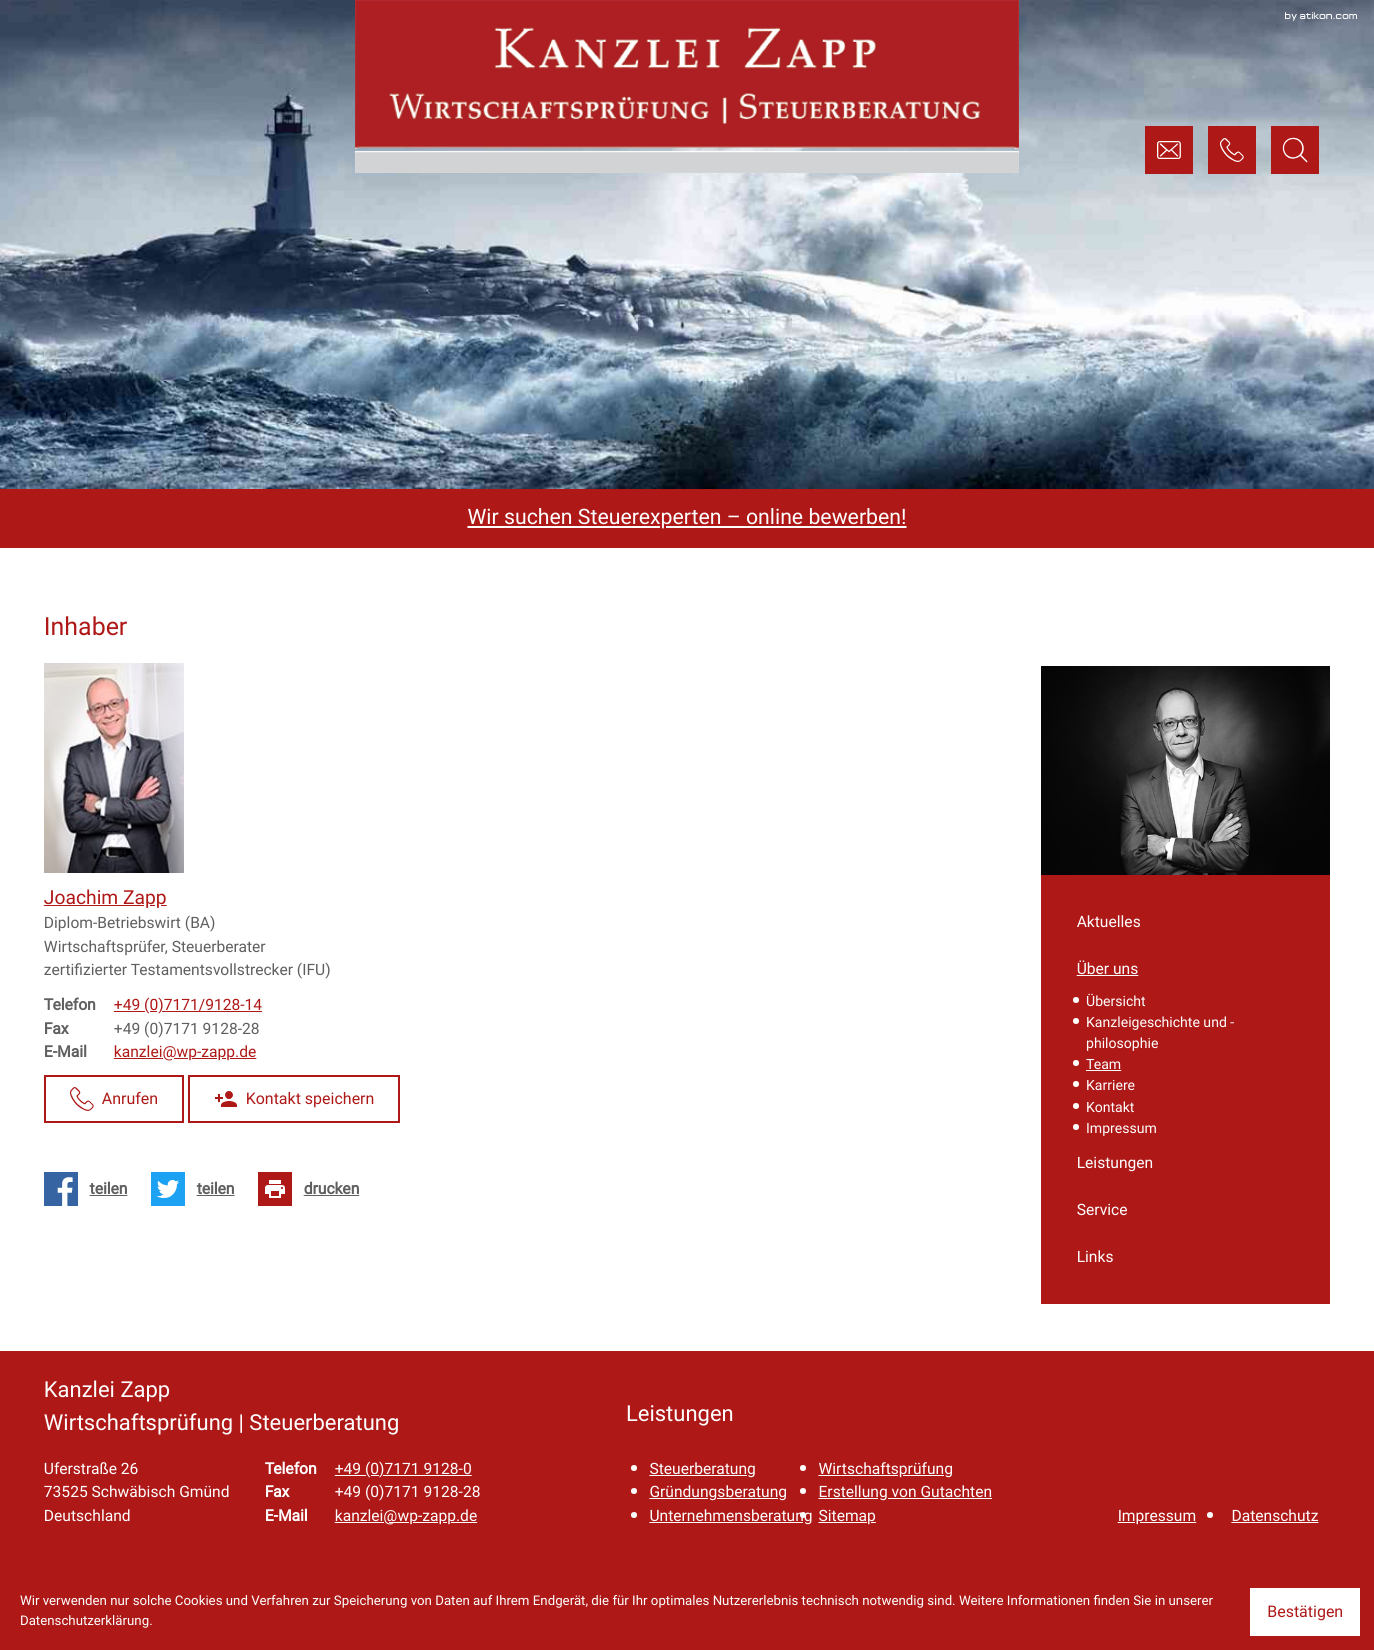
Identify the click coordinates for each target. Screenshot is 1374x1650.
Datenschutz (1274, 1515)
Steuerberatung (702, 1468)
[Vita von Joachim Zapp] (105, 897)
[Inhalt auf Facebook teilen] (91, 1189)
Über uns (1108, 968)
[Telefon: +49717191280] (403, 1468)
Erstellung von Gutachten (905, 1491)
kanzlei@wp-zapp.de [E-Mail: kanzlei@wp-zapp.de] (185, 1051)
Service (1102, 1209)
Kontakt (1110, 1108)
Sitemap (846, 1515)
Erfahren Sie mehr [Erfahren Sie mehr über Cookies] (208, 1621)
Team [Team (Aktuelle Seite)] (1103, 1065)
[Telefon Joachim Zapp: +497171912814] (188, 1004)
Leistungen (1115, 1162)
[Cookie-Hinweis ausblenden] (1305, 1612)
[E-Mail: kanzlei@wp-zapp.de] (1169, 150)
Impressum (1121, 1129)
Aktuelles (1109, 921)
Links (1095, 1256)
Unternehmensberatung (730, 1515)
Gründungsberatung (718, 1491)
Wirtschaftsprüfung (885, 1468)
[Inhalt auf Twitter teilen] (198, 1189)
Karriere (1110, 1086)
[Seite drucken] (314, 1189)
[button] (1232, 150)
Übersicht (1116, 1002)
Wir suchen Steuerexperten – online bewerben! (686, 517)
